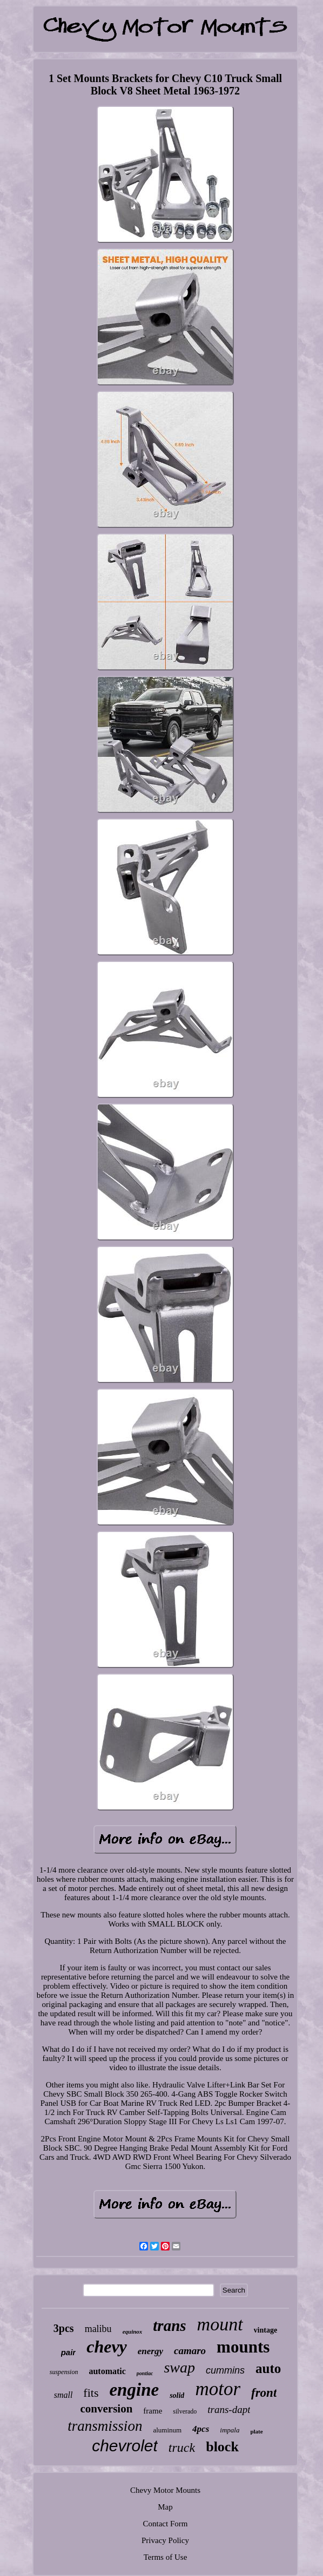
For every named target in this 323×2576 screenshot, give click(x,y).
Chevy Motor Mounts (165, 2490)
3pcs (63, 2328)
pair (68, 2352)
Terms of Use (165, 2557)
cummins (225, 2370)
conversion (106, 2408)
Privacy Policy (165, 2540)
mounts (243, 2346)
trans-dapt (228, 2409)
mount (220, 2324)
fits (90, 2392)
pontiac (145, 2373)
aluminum (167, 2430)
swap (179, 2367)
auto (268, 2368)
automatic (107, 2371)
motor (217, 2388)
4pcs (200, 2429)
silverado (185, 2411)
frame (152, 2410)
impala (229, 2430)
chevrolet (125, 2446)
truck (182, 2448)
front (264, 2392)
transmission (105, 2426)
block (222, 2447)
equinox (133, 2331)
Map (165, 2507)
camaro (190, 2350)
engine (134, 2389)
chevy (106, 2346)
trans (169, 2325)
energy (150, 2351)
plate (256, 2431)
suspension (64, 2372)
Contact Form (165, 2523)
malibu (98, 2328)
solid (177, 2395)
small (63, 2394)
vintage (266, 2330)
